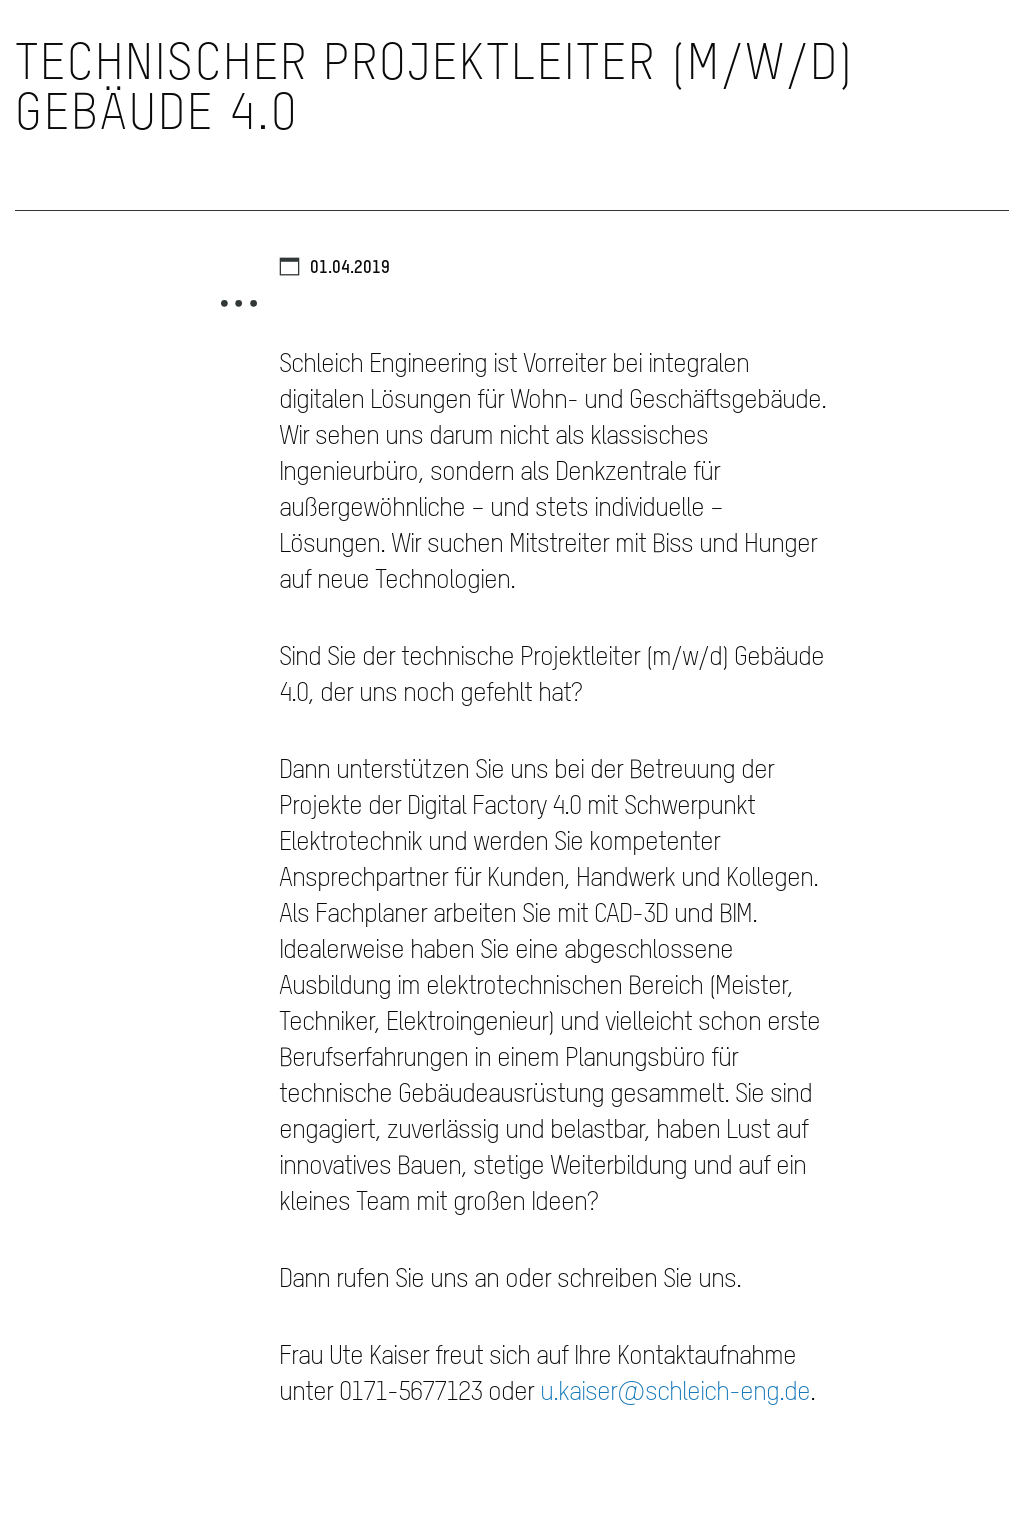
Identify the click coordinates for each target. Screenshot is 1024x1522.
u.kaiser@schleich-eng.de (675, 1393)
